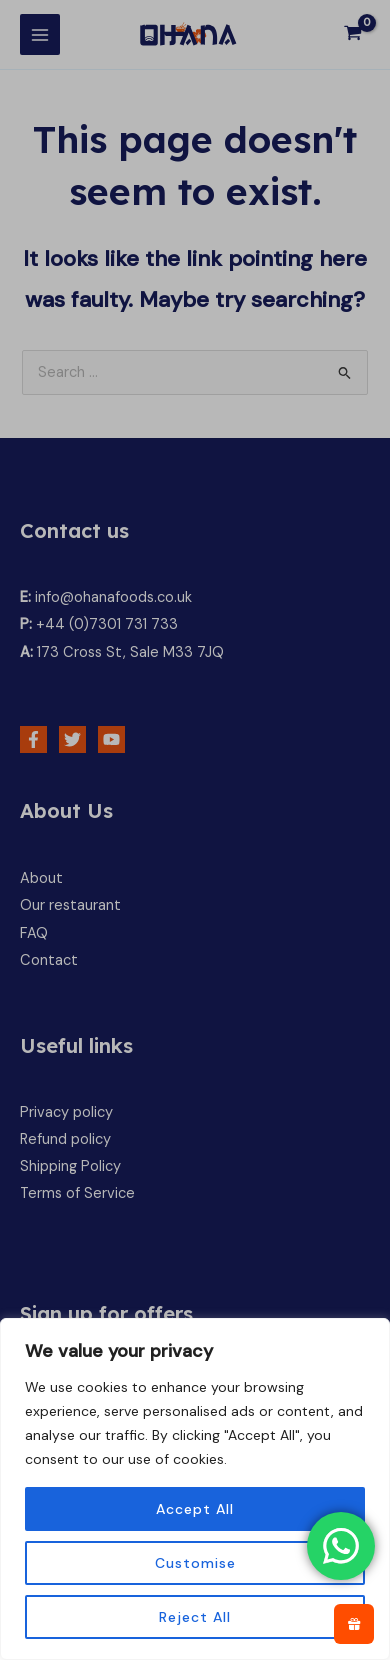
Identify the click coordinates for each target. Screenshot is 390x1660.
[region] (195, 1489)
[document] (195, 830)
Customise (195, 1563)
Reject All (195, 1617)
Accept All (195, 1509)
